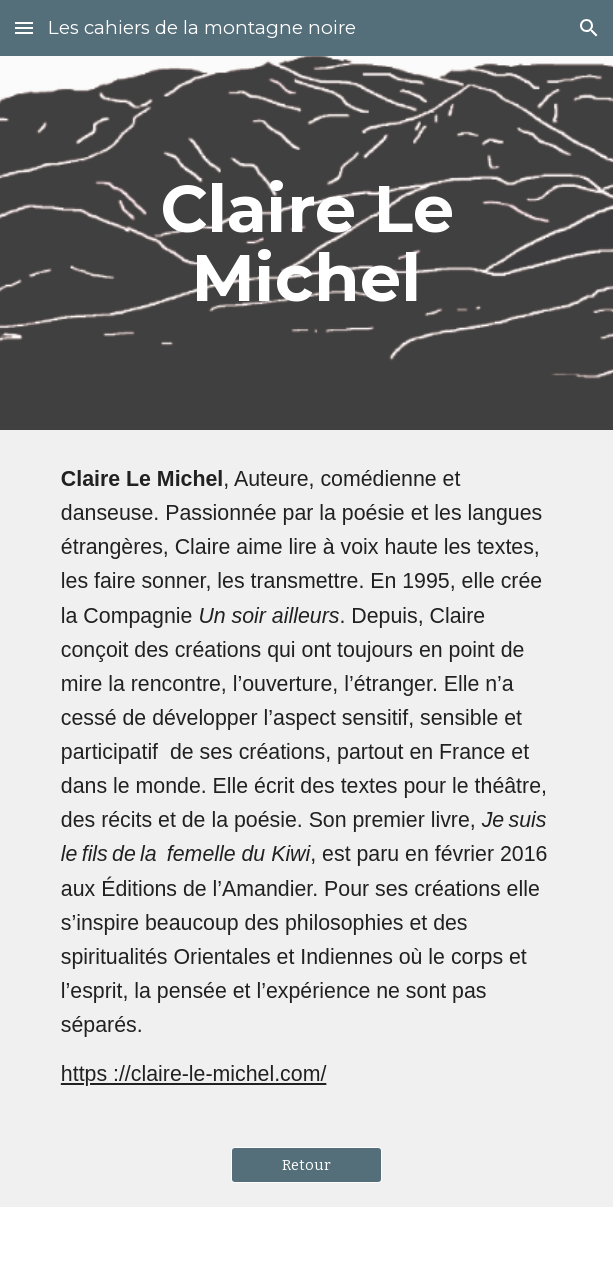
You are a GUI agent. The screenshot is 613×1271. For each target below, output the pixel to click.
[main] (306, 243)
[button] (24, 27)
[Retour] (306, 1165)
